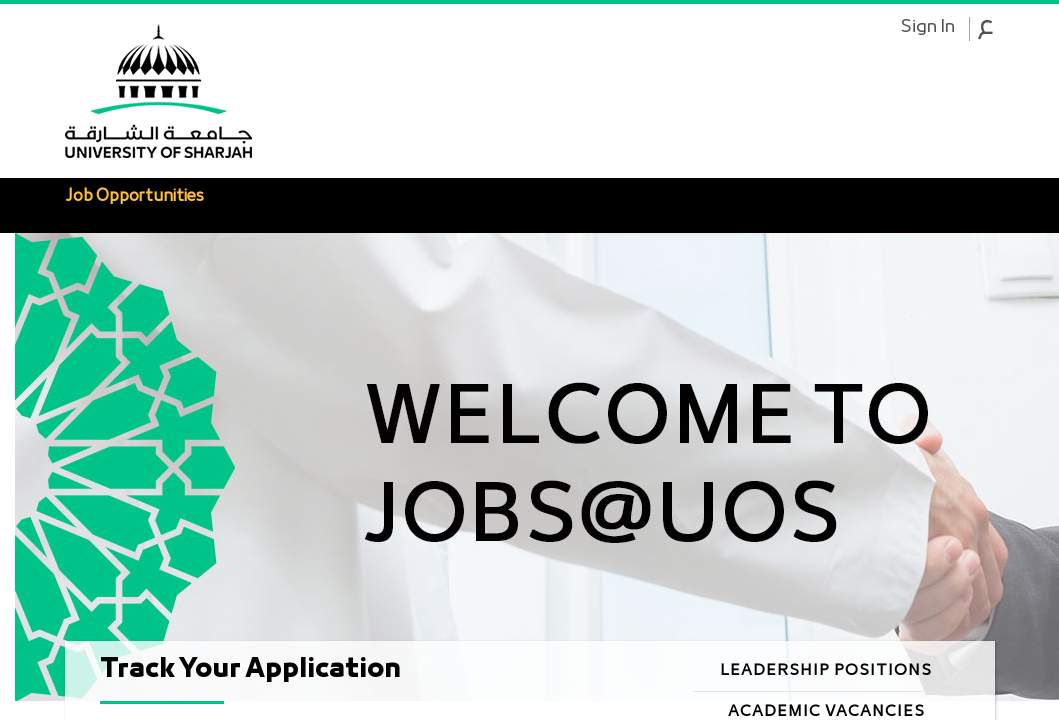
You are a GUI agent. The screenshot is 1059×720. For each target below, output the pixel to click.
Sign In (927, 28)
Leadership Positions (826, 671)
